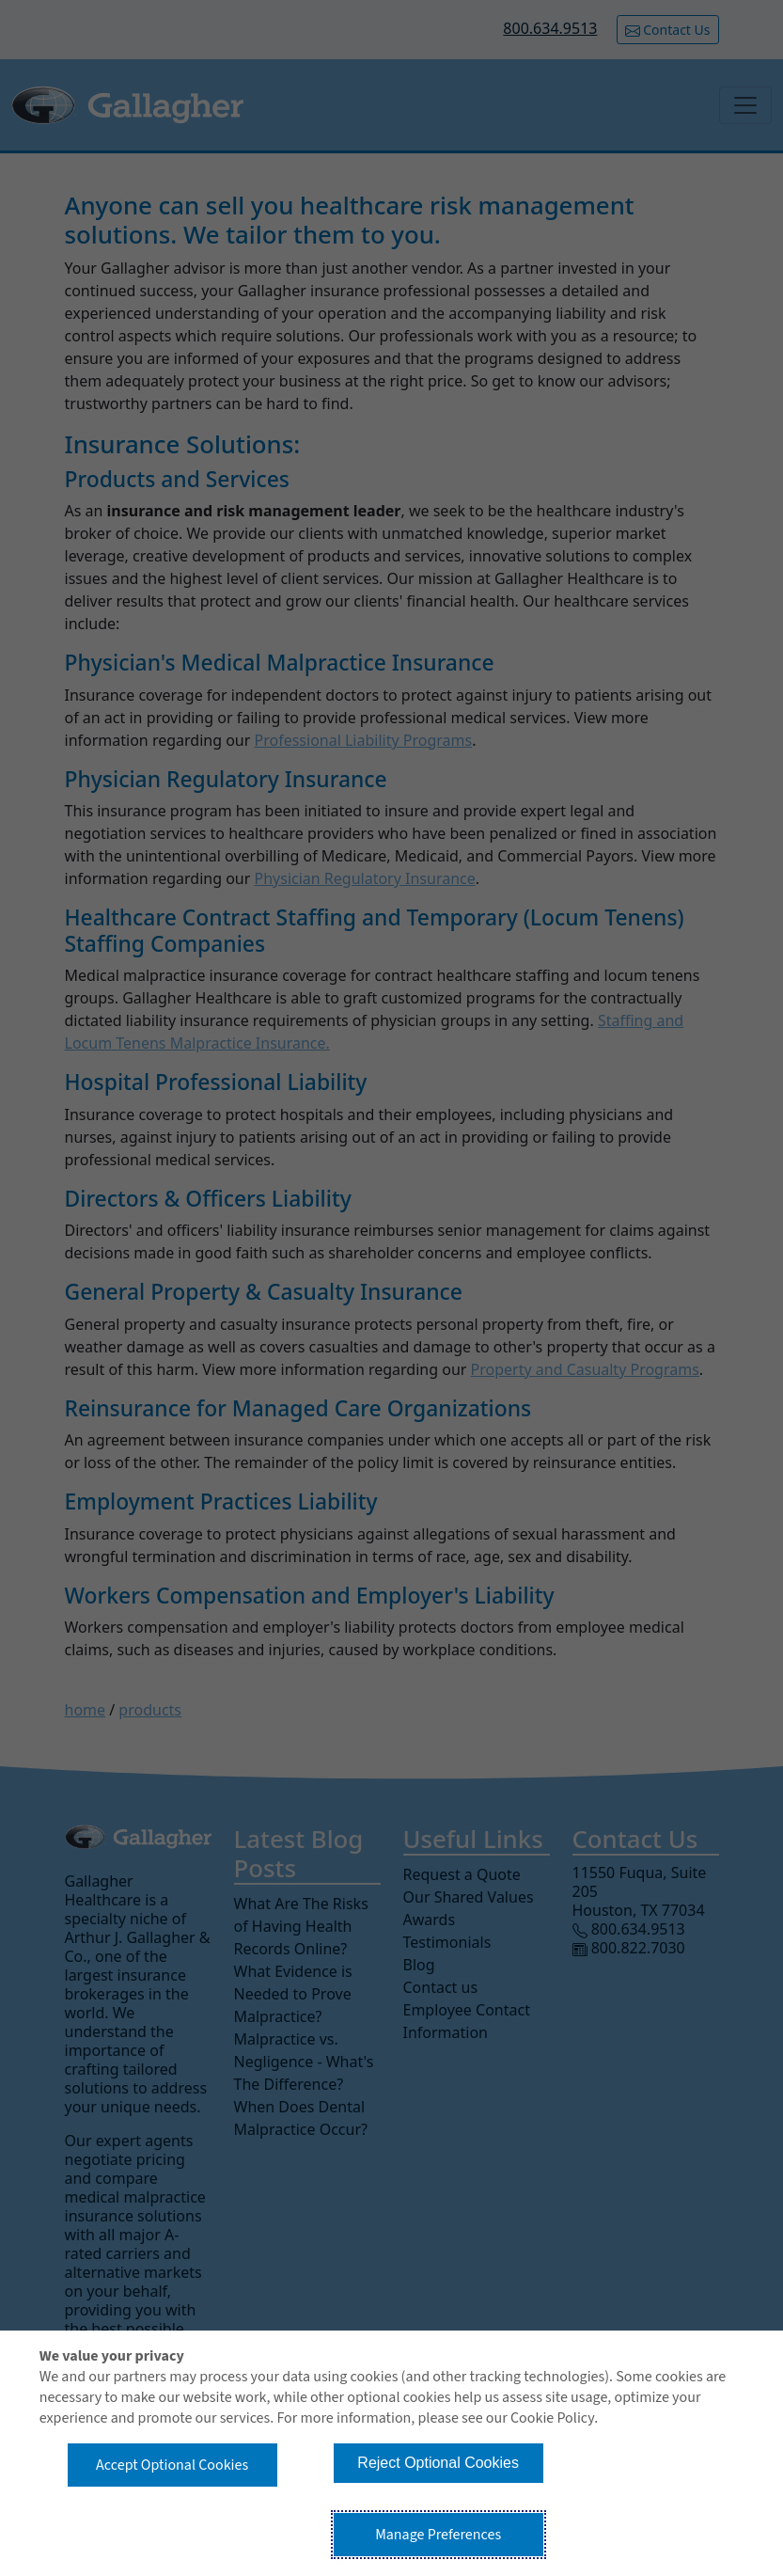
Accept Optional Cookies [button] (172, 2465)
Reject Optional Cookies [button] (438, 2463)
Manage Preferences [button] (438, 2534)
